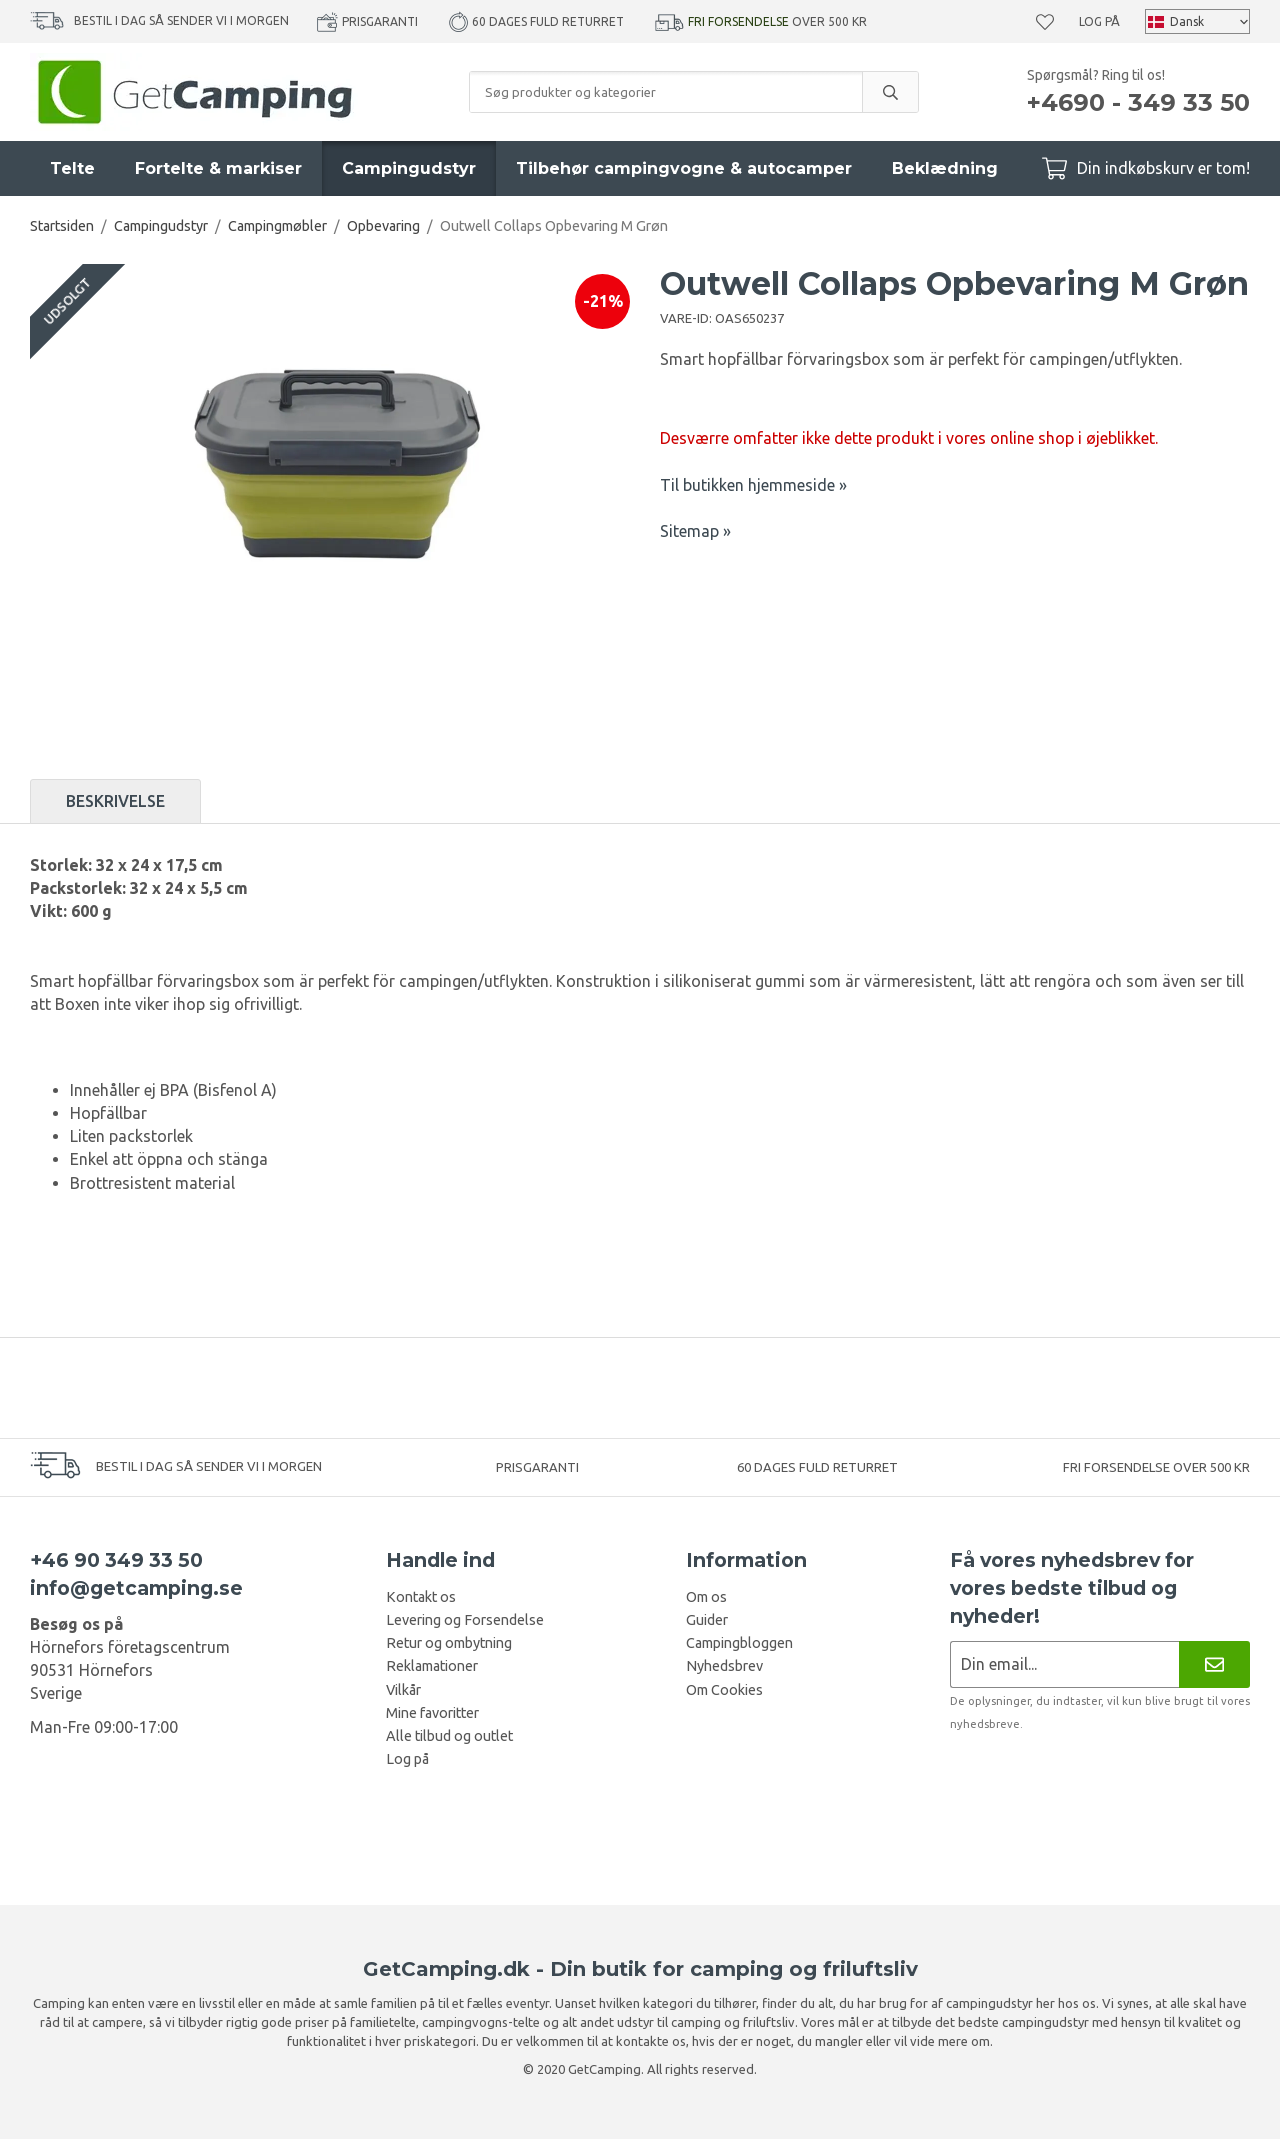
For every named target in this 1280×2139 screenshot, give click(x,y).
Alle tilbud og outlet (449, 1736)
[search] (890, 92)
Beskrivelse (115, 801)
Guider (707, 1620)
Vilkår (403, 1690)
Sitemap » (695, 531)
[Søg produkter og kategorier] (666, 92)
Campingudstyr (409, 168)
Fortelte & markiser (218, 168)
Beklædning (945, 168)
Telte (72, 168)
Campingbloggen (739, 1643)
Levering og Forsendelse (465, 1620)
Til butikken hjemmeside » (753, 485)
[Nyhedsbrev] (1214, 1664)
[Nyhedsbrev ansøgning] (1064, 1664)
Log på (1099, 21)
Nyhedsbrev (724, 1666)
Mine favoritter (432, 1713)
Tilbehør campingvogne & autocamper (684, 168)
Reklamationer (432, 1666)
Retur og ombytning (449, 1643)
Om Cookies (724, 1690)
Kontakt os (421, 1597)
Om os (706, 1597)
